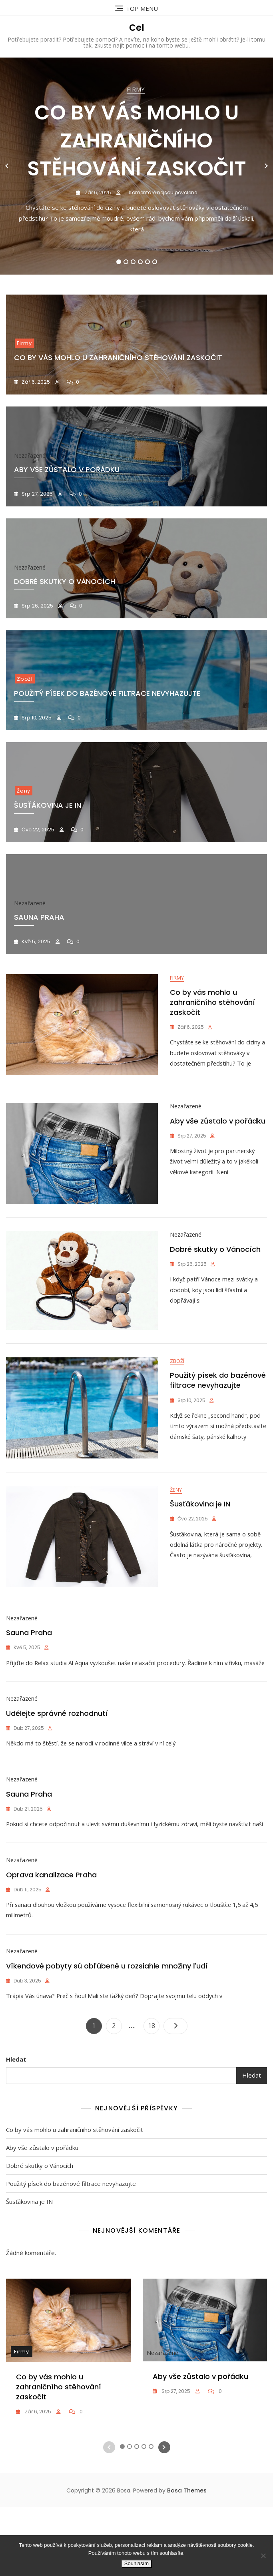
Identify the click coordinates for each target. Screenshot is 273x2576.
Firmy (136, 89)
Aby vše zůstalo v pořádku (217, 1126)
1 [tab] (119, 261)
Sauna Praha (29, 1658)
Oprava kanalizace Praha (51, 1938)
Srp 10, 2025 (36, 717)
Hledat (16, 2128)
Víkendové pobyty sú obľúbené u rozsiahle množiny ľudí (107, 2035)
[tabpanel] (136, 166)
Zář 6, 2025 (97, 192)
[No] (263, 2556)
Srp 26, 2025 (36, 606)
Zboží (25, 679)
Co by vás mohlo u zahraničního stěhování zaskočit (136, 141)
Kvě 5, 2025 (35, 941)
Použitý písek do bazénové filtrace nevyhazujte (107, 693)
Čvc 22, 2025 (37, 829)
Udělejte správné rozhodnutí (57, 1755)
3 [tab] (133, 261)
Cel (136, 28)
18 (153, 2093)
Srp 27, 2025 (36, 494)
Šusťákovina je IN (200, 1525)
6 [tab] (155, 261)
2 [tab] (126, 261)
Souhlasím (136, 2563)
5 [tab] (147, 261)
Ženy (23, 791)
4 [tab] (140, 261)
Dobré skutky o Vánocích (215, 1259)
